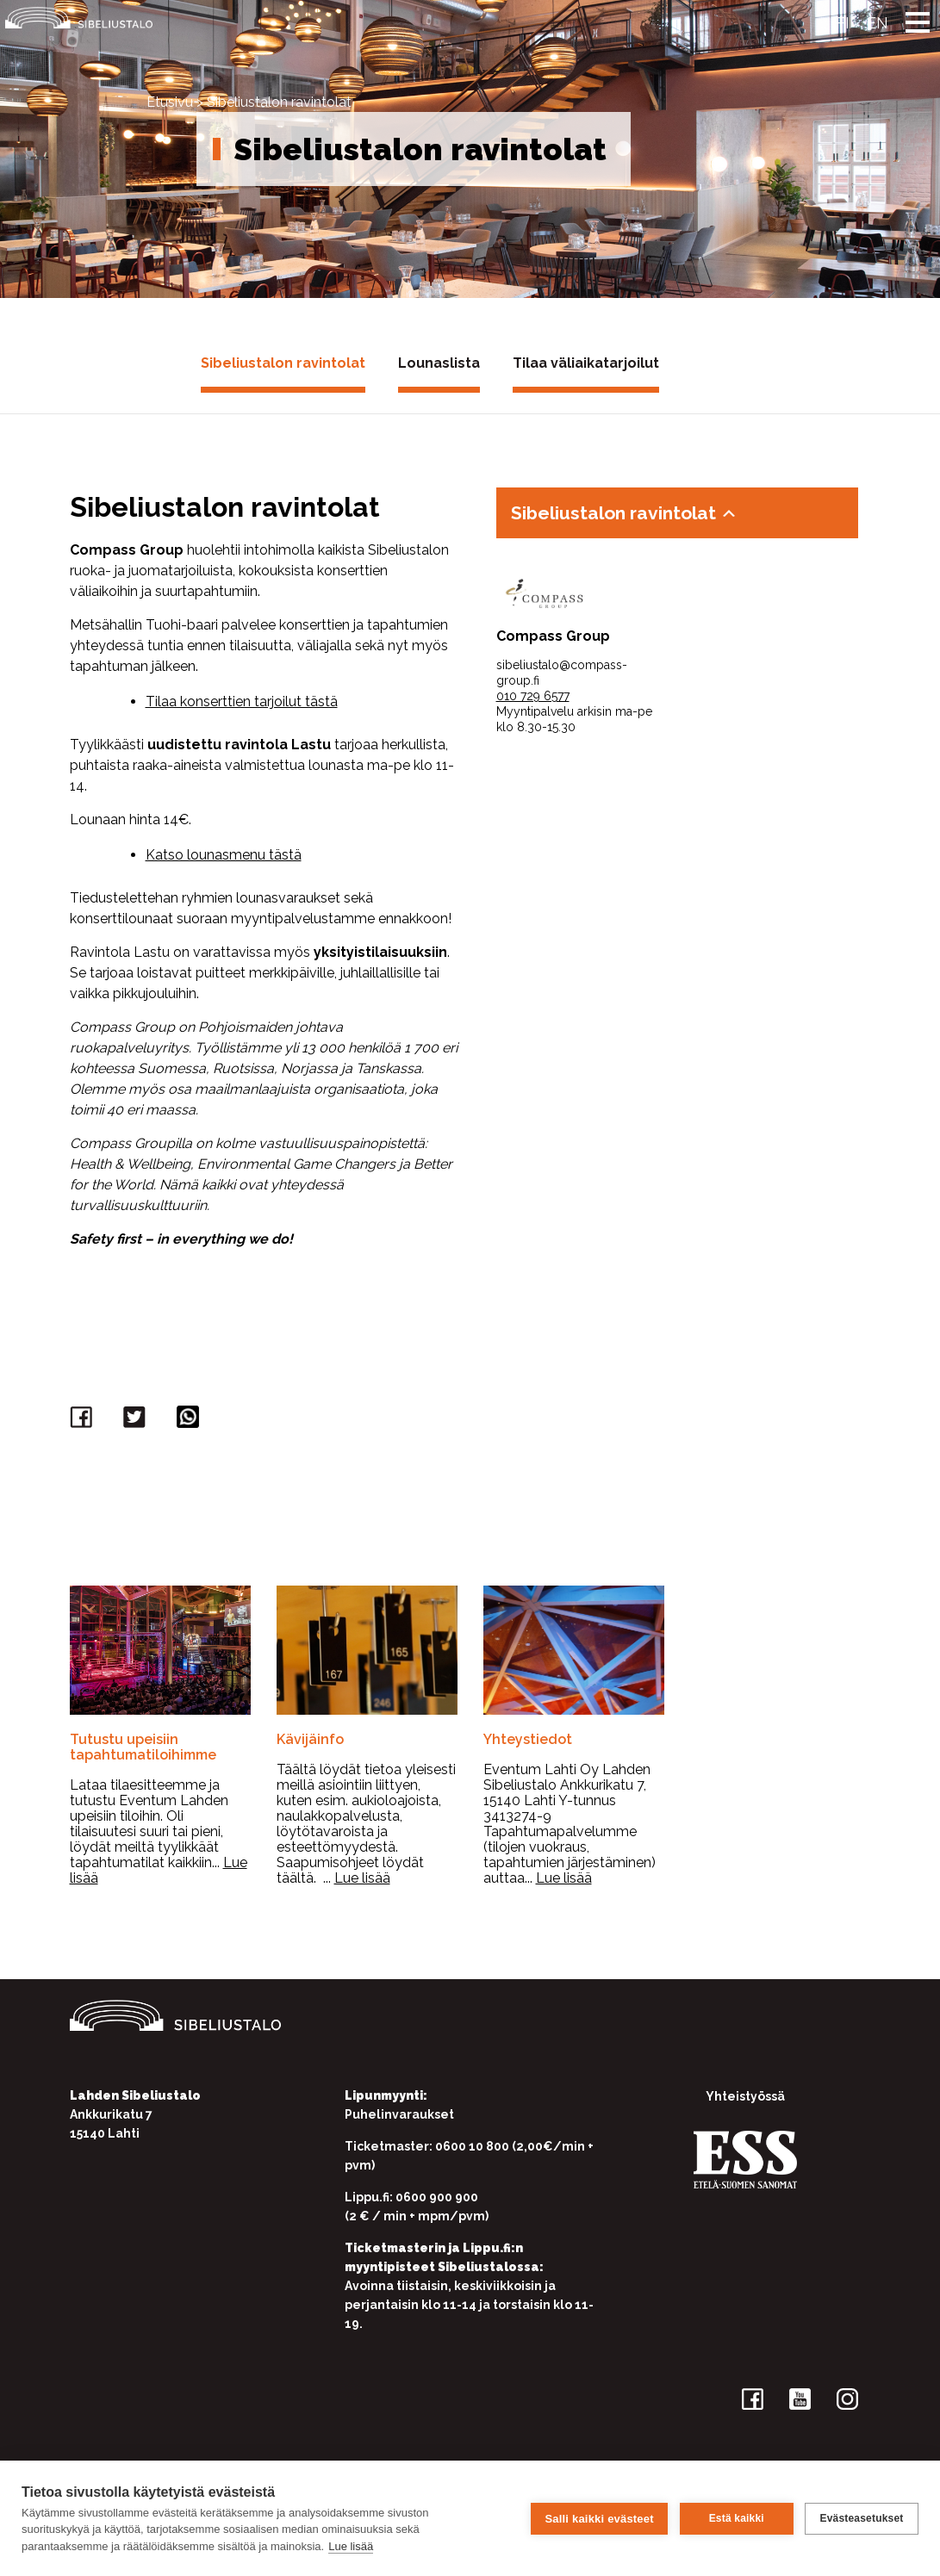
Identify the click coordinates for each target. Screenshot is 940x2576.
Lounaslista (439, 363)
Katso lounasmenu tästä (224, 855)
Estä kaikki (735, 2518)
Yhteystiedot (527, 1739)
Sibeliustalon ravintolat (283, 363)
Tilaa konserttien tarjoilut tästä (242, 701)
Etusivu (169, 102)
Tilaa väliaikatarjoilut (586, 363)
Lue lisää (350, 2546)
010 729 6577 (533, 696)
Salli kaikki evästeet (599, 2517)
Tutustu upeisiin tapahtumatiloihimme (143, 1747)
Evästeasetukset (861, 2518)
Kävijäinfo (310, 1739)
